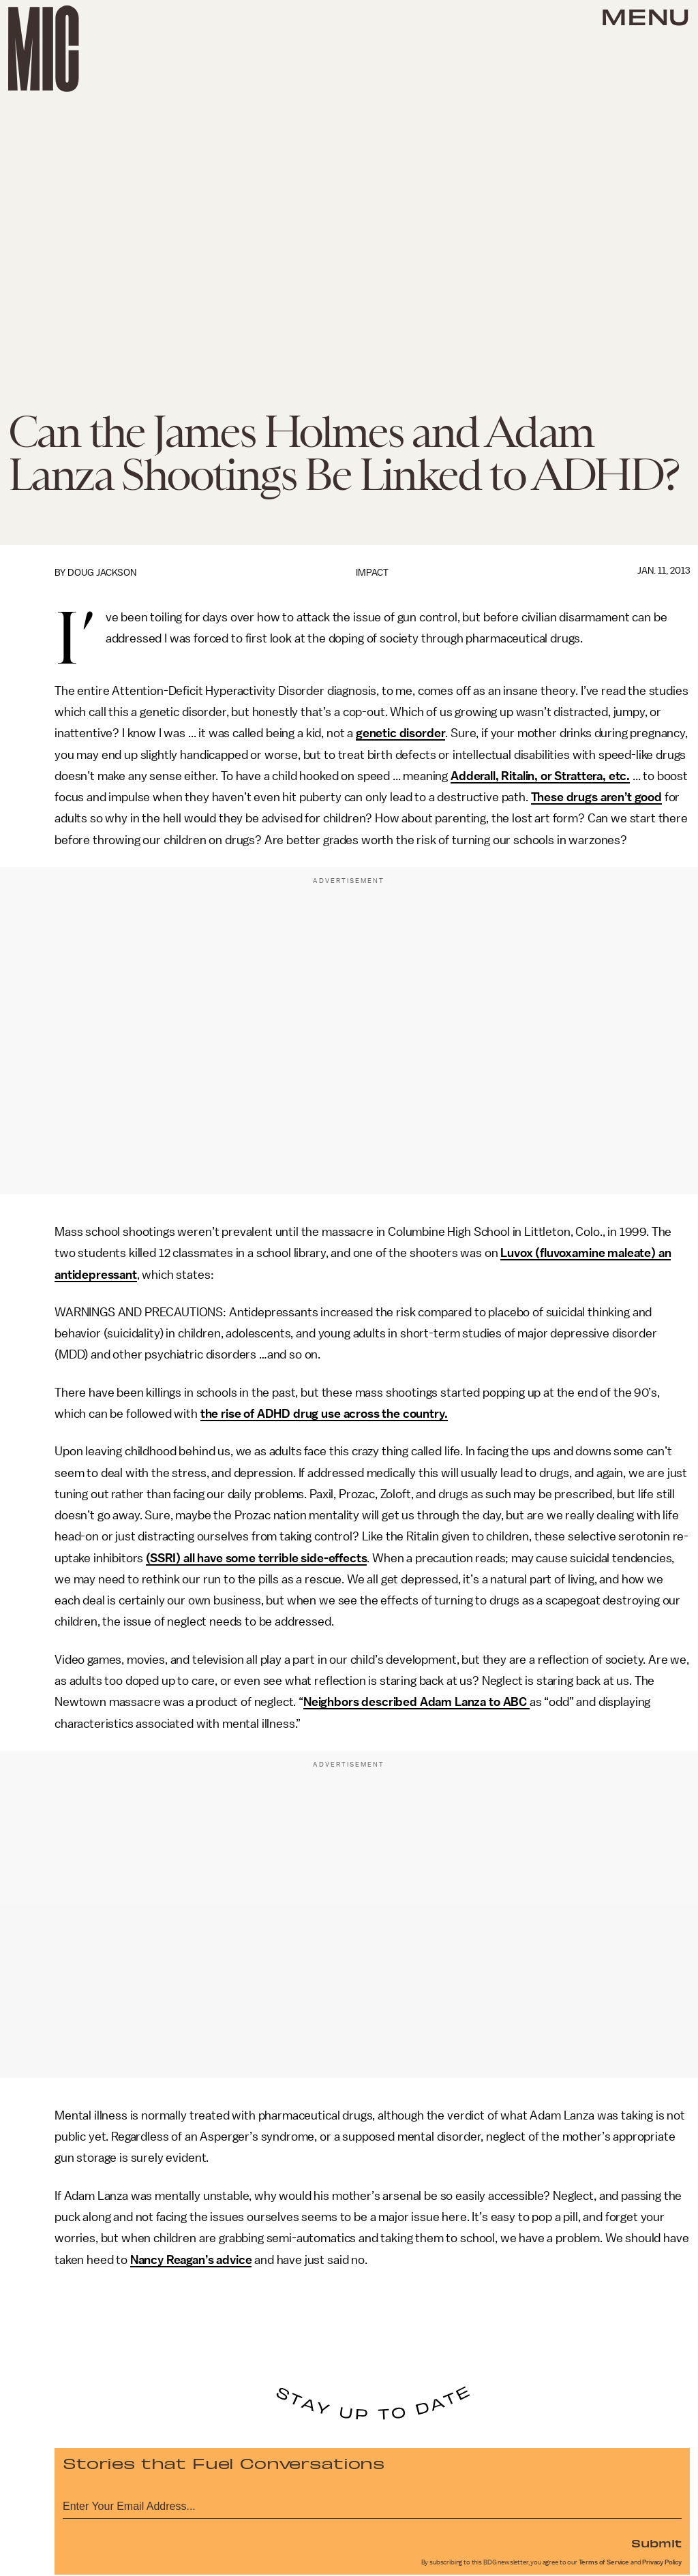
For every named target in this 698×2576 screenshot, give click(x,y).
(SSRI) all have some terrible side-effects (256, 1558)
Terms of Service (604, 2562)
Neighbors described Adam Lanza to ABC (416, 1702)
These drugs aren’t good (596, 797)
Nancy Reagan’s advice (191, 2260)
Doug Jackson (101, 573)
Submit (656, 2542)
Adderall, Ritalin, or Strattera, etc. (540, 776)
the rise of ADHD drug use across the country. (324, 1414)
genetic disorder (400, 733)
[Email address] (372, 2504)
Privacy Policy (662, 2562)
